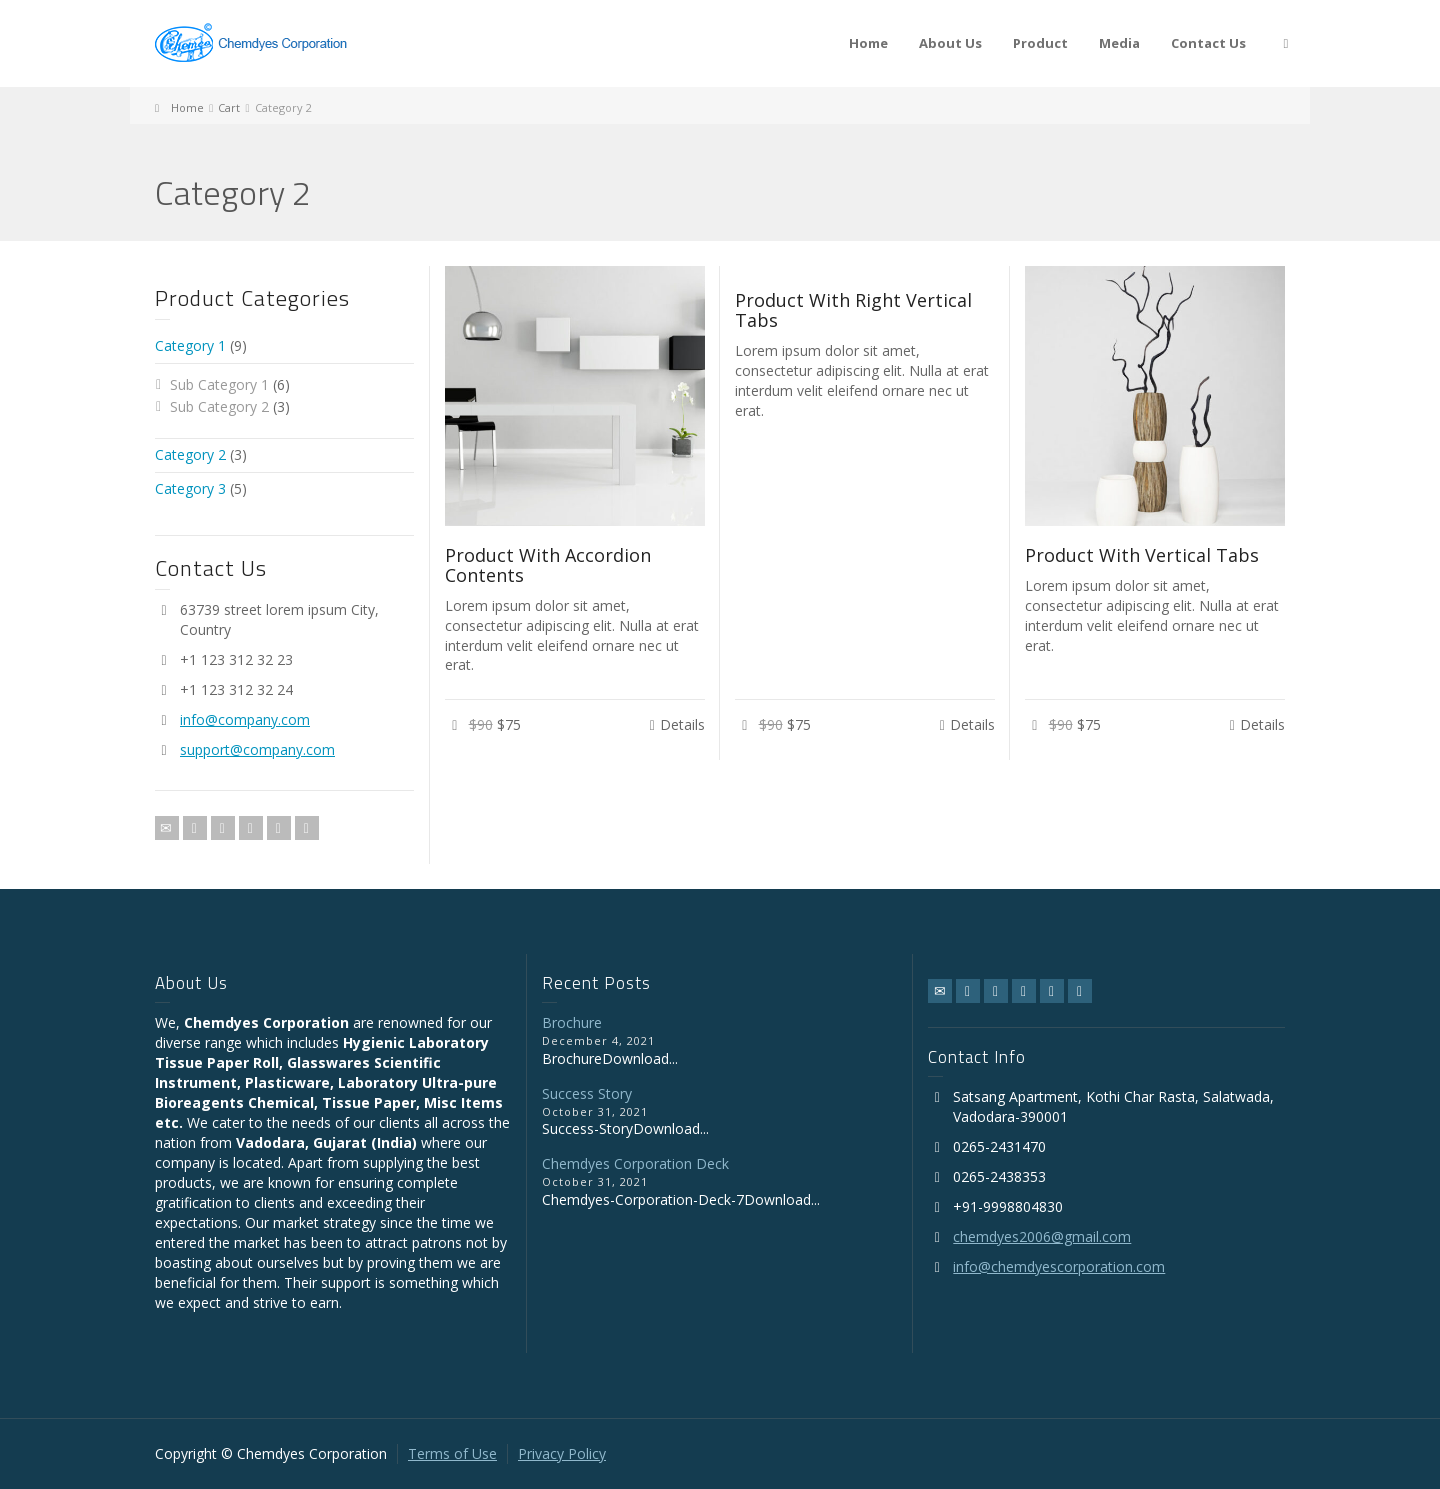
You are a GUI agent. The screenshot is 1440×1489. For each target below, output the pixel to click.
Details (682, 724)
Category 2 (190, 454)
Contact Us (1208, 43)
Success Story (587, 1093)
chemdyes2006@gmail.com (1042, 1236)
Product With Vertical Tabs (1142, 555)
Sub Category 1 (219, 384)
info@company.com (245, 719)
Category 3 (190, 488)
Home (868, 43)
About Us (950, 43)
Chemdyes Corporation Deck (635, 1163)
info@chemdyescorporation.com (1059, 1266)
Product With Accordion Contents (548, 565)
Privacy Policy (562, 1453)
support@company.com (257, 749)
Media (1119, 43)
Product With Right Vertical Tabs (853, 310)
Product (1040, 43)
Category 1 (190, 345)
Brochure (572, 1022)
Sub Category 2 (219, 406)
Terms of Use (452, 1453)
